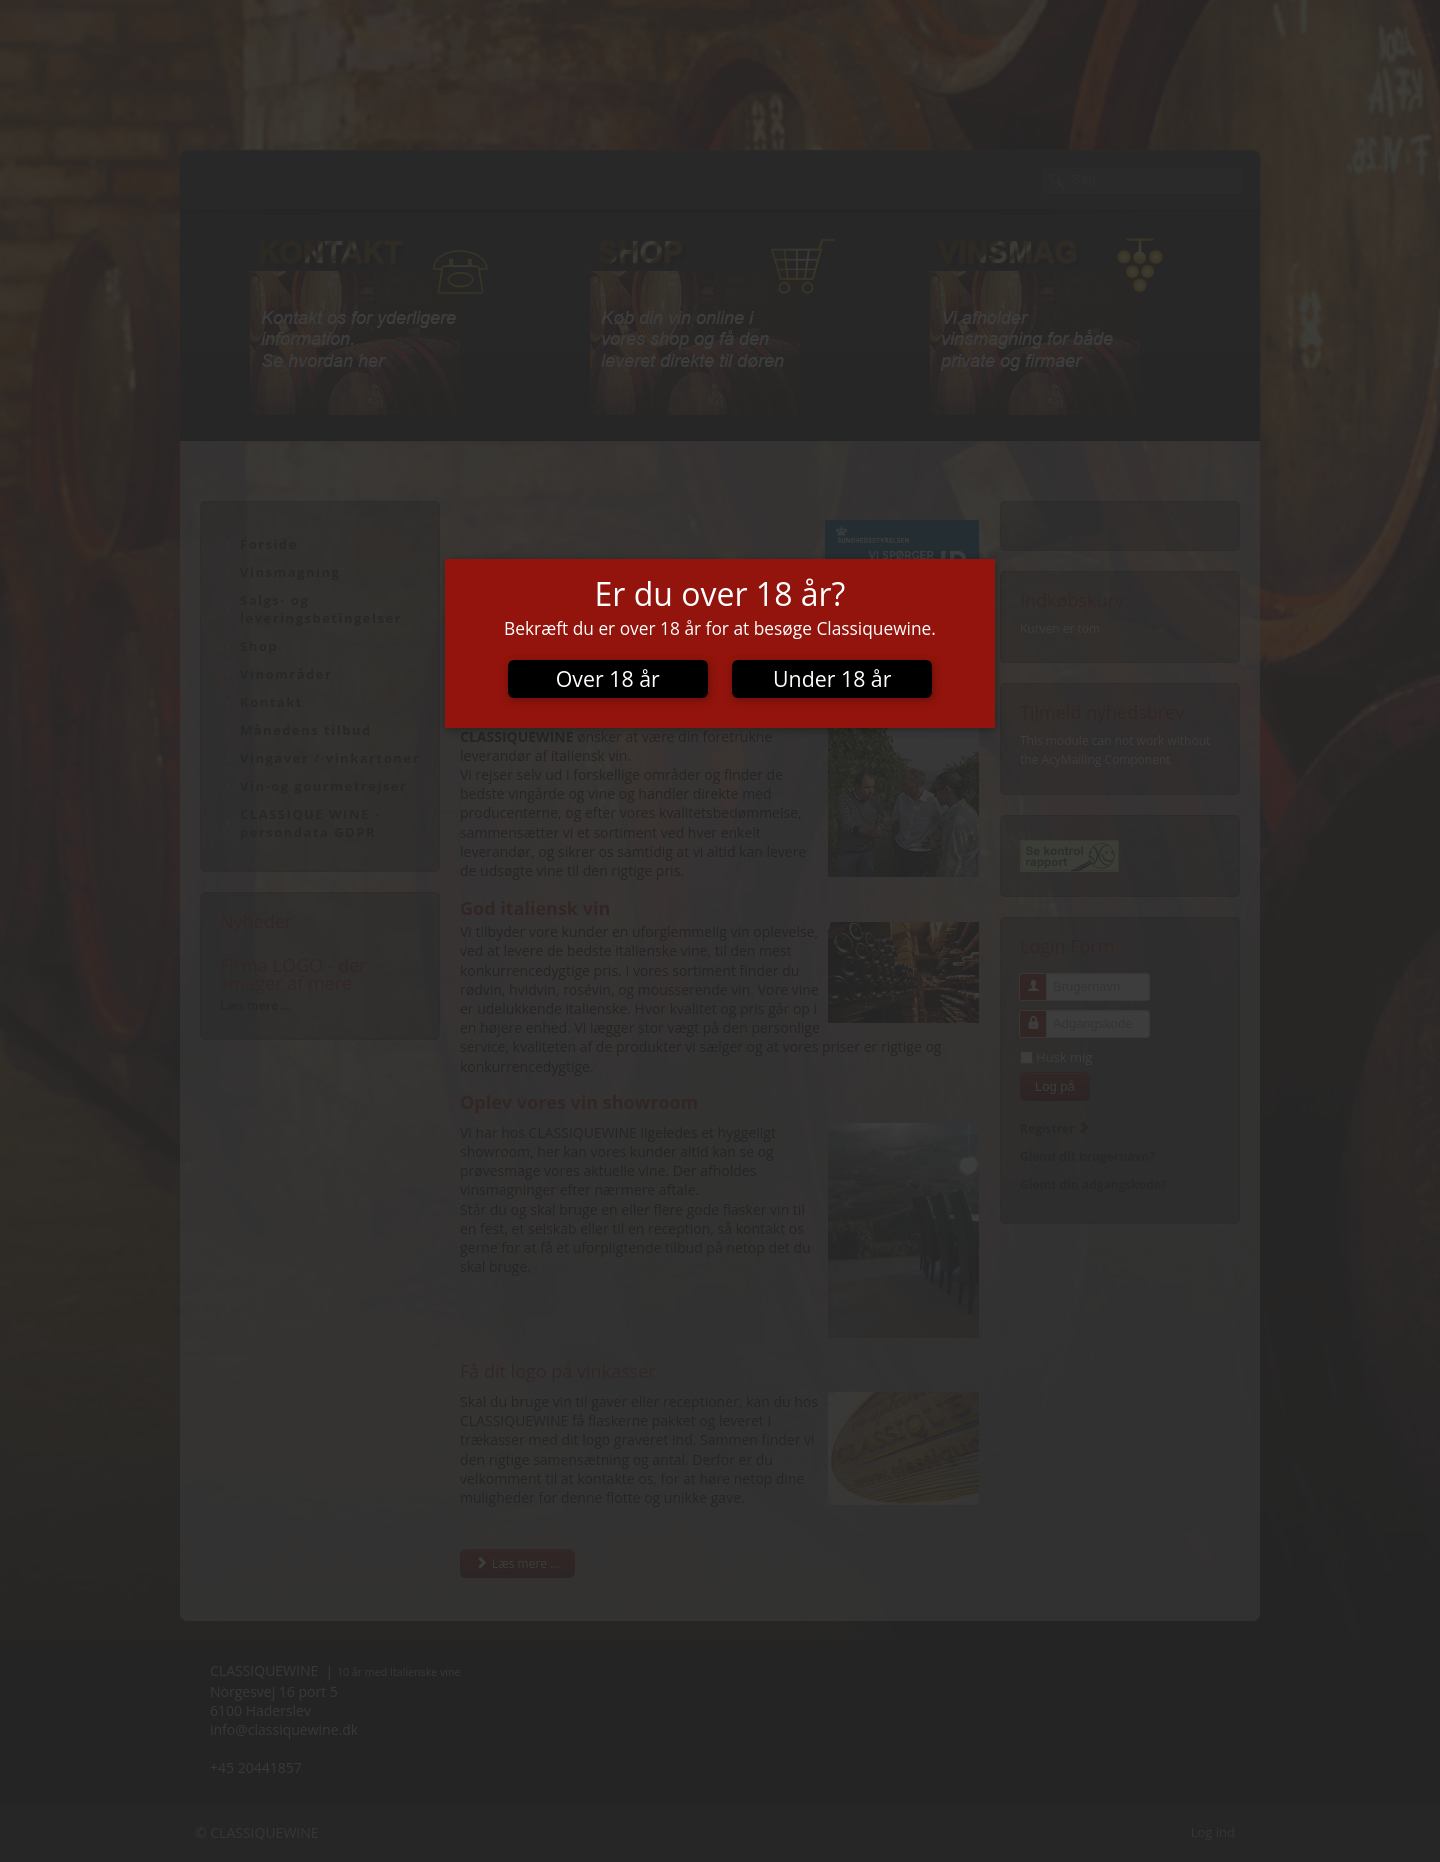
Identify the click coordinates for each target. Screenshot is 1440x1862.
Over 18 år (608, 678)
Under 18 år (832, 678)
